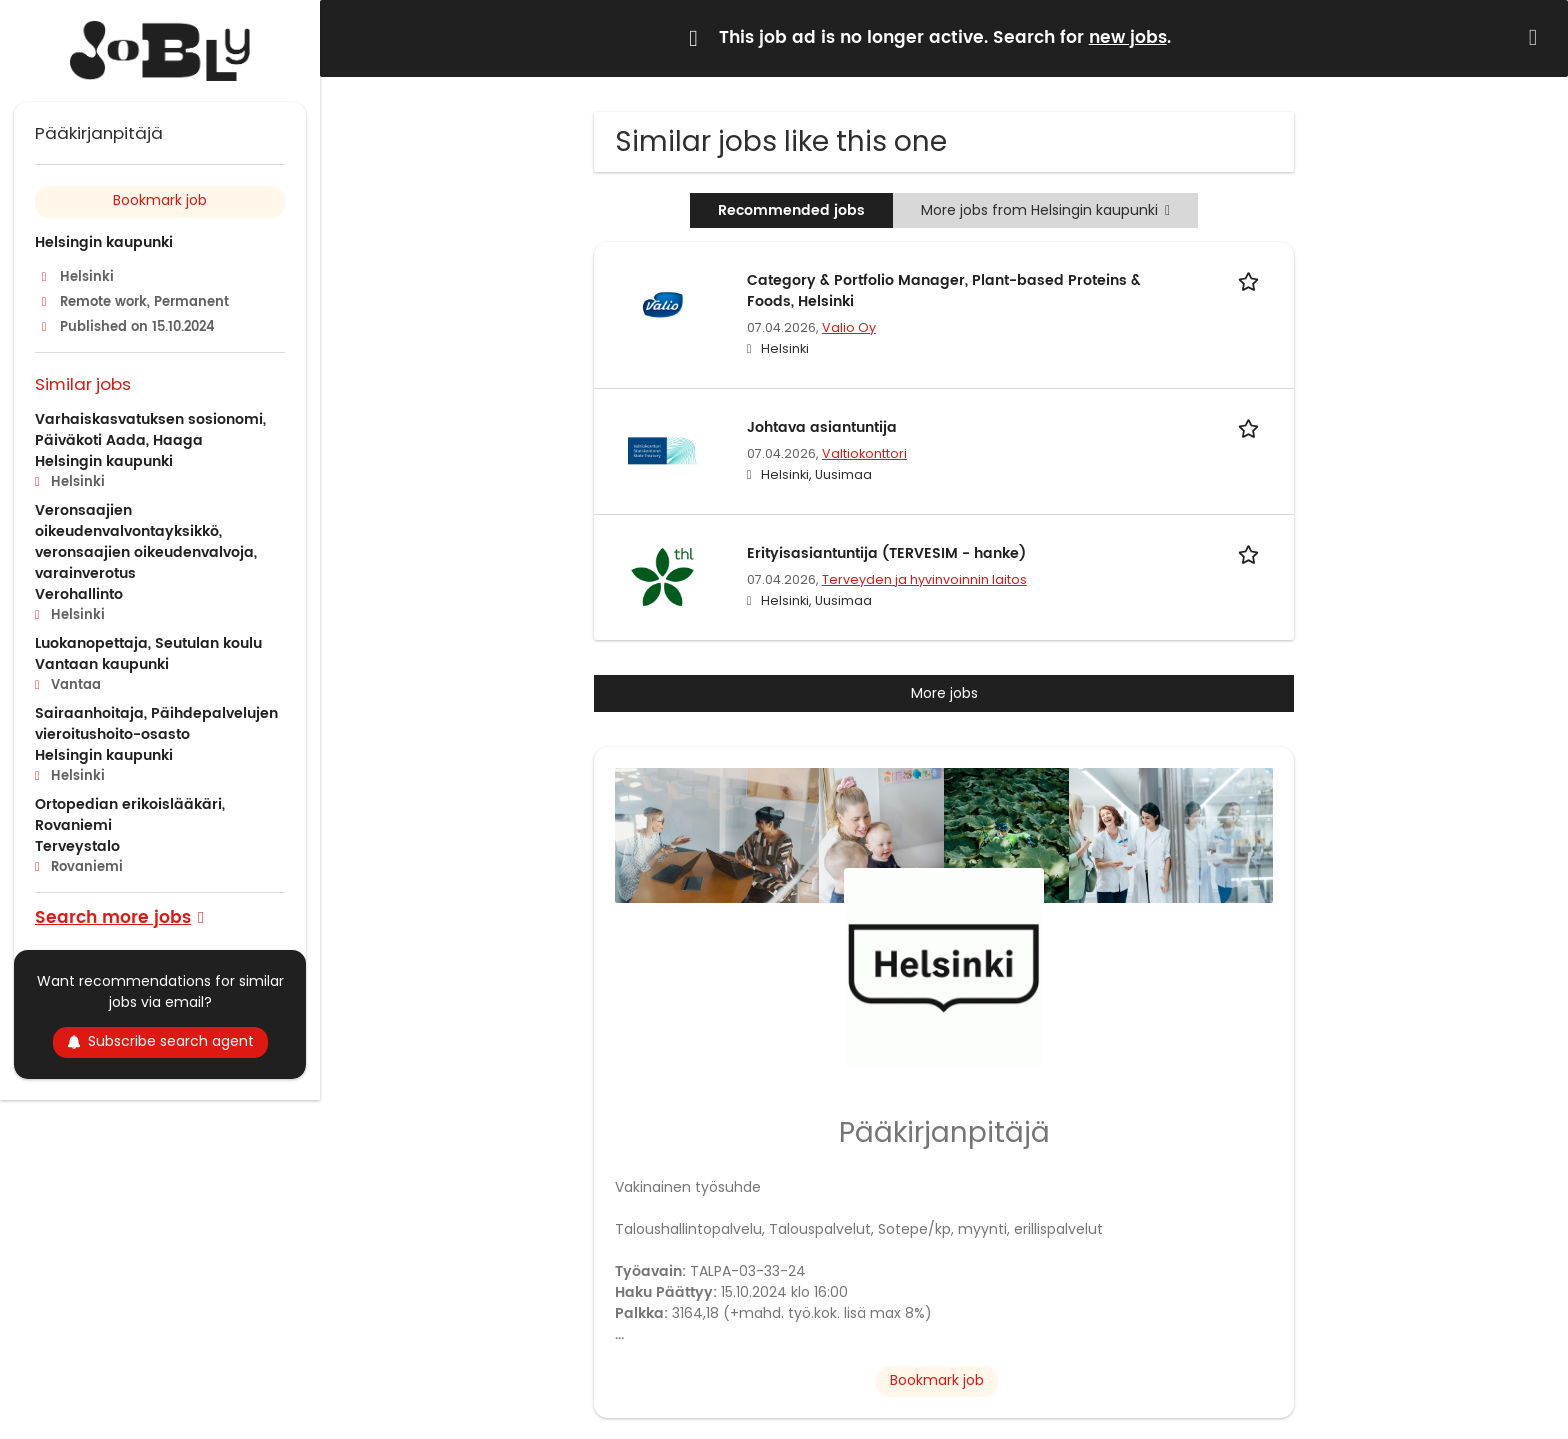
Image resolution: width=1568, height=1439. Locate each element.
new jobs (1128, 38)
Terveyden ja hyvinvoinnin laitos (924, 579)
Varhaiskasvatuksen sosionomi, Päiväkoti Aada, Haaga (150, 430)
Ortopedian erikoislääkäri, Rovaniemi (130, 815)
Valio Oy (849, 327)
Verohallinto (79, 594)
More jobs (944, 693)
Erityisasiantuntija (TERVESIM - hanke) (886, 553)
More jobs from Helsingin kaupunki (1045, 210)
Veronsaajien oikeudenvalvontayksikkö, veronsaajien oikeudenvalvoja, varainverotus (146, 542)
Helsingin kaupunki (104, 242)
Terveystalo (77, 846)
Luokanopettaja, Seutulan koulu (148, 643)
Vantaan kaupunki (102, 664)
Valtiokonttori (864, 453)
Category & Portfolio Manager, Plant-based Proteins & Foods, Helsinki (944, 291)
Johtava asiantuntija (822, 427)
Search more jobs (113, 916)
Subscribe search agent (160, 1041)
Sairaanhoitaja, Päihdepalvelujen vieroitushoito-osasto (156, 724)
